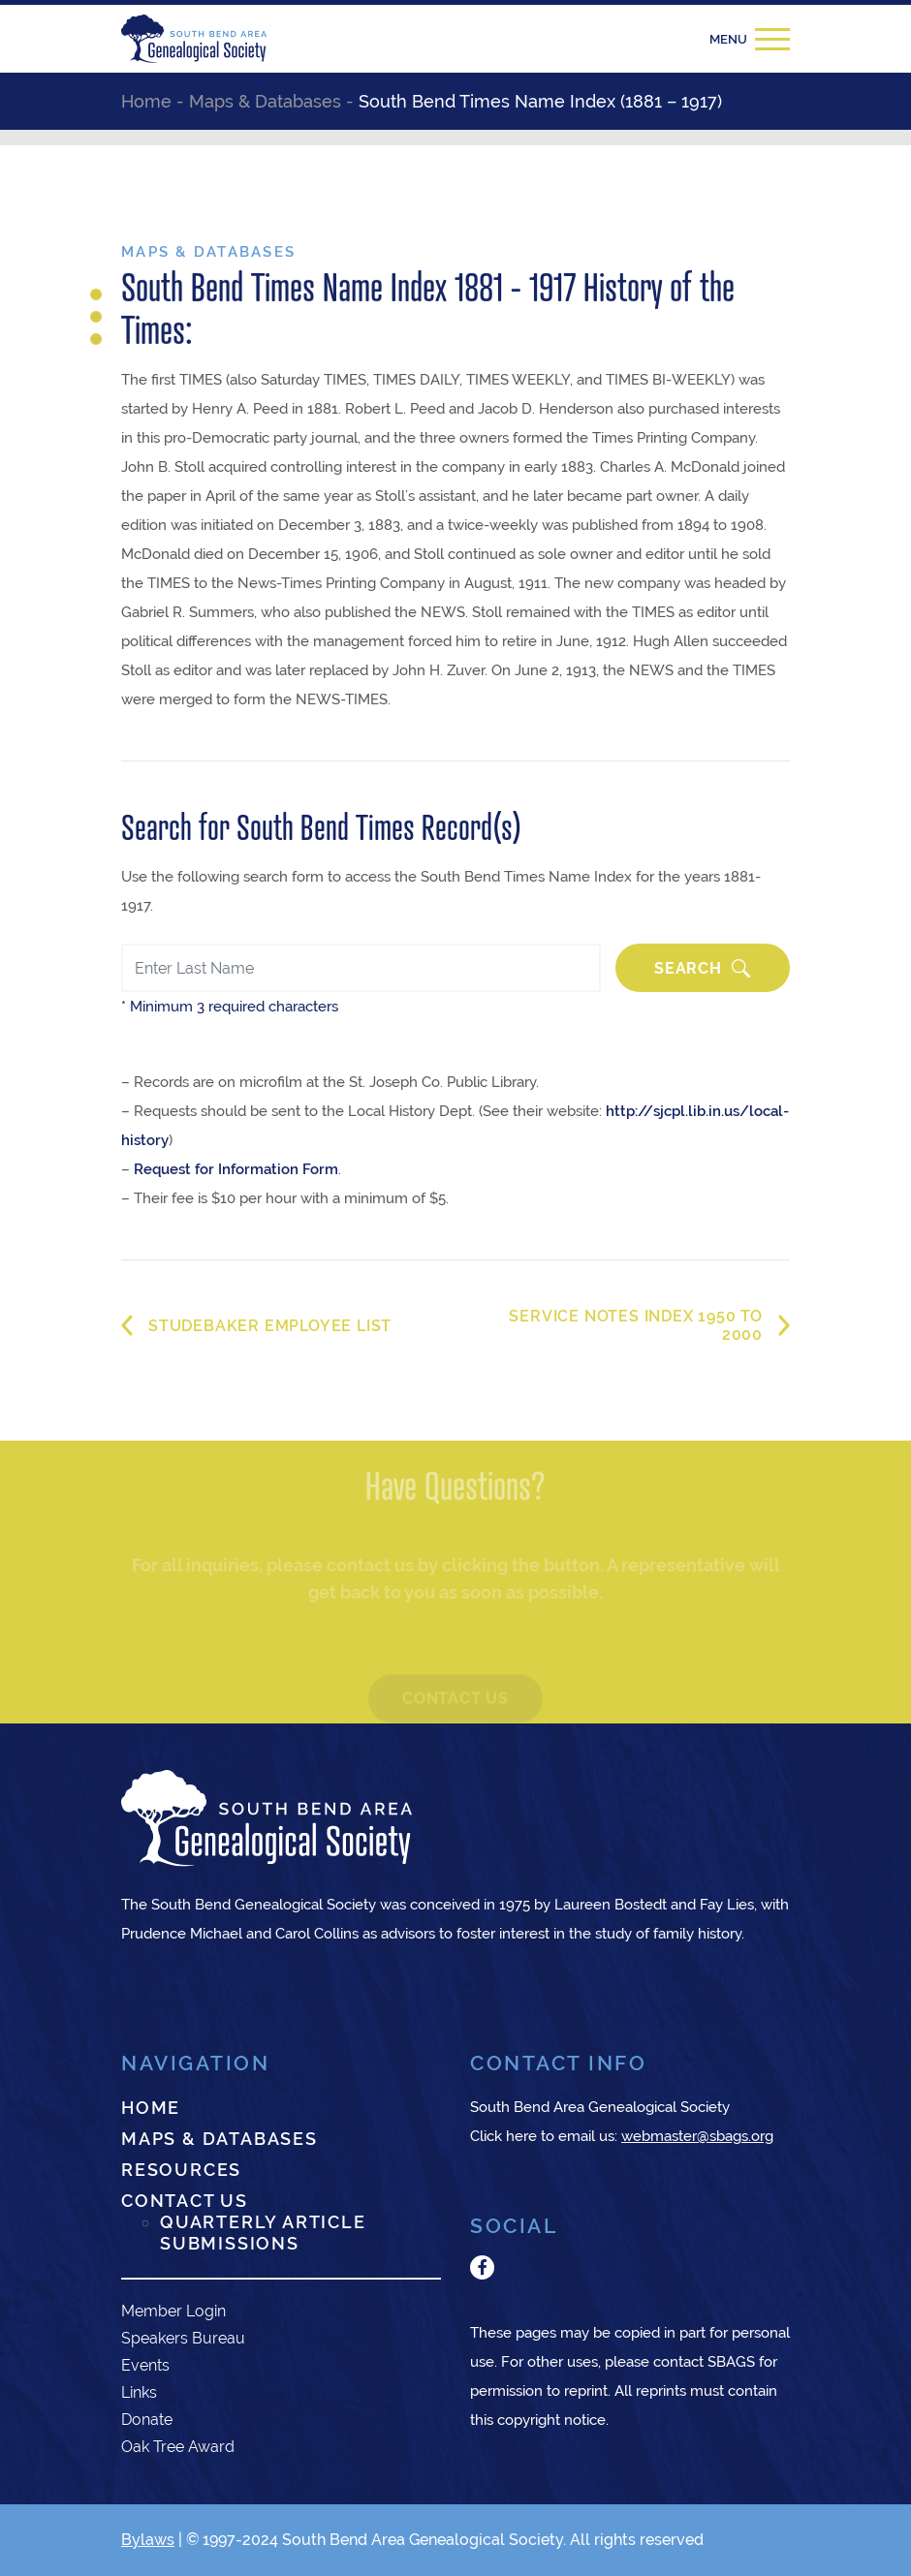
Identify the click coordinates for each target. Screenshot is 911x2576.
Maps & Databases (219, 2138)
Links (139, 2392)
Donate (147, 2419)
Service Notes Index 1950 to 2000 (636, 1325)
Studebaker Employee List (270, 1326)
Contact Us (184, 2200)
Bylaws (147, 2539)
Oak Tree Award (178, 2446)
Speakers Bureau (183, 2338)
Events (145, 2365)
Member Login (173, 2311)
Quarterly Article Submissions (263, 2232)
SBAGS (731, 2361)
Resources (181, 2169)
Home (150, 2107)
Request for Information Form (236, 1169)
